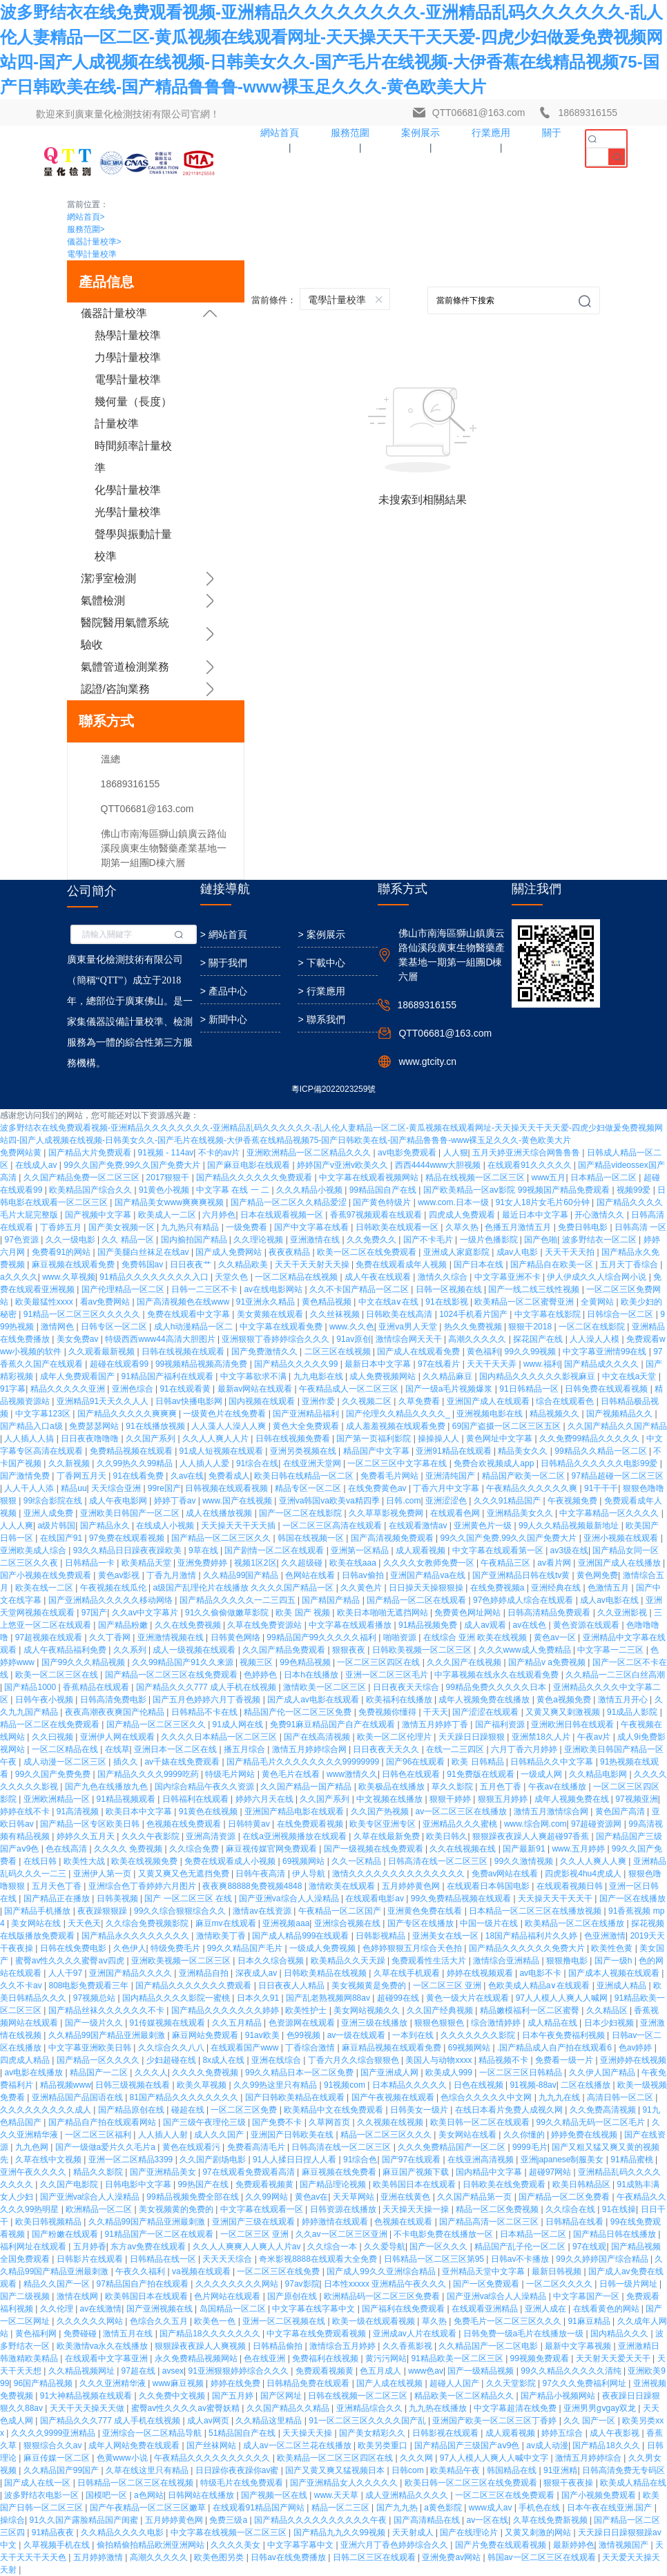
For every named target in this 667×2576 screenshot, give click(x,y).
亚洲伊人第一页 (103, 1873)
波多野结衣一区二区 (600, 1239)
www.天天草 (337, 2495)
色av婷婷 (637, 2048)
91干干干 (601, 1488)
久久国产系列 (151, 1438)
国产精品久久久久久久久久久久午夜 (321, 2520)
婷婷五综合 (563, 2433)
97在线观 (589, 2246)
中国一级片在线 (490, 1923)
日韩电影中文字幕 (139, 2184)
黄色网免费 (597, 1575)
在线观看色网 (456, 1513)
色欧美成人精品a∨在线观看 (540, 1985)
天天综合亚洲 (117, 1488)
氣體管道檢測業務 (125, 667)
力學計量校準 (128, 357)
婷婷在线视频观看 (481, 1973)
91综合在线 (257, 1463)
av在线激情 (101, 2309)
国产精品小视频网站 (559, 2396)
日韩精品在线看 (575, 2222)
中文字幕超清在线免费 (516, 2408)
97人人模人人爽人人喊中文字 (495, 2458)
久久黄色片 (362, 1588)
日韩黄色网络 (236, 1637)
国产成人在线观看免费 (419, 1351)
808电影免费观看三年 (89, 1985)
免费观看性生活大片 (430, 1960)
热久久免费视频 (474, 1327)
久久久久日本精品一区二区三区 (220, 1737)
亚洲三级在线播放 (375, 2023)
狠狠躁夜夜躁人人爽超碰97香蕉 (532, 1836)
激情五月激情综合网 (552, 1811)
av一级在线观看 (357, 2035)
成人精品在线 (553, 2023)
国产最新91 (525, 1849)
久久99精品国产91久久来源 (183, 1662)
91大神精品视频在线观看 (87, 2396)
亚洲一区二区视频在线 (284, 2321)
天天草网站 (354, 2197)
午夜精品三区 (506, 1563)
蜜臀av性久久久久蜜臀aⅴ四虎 (71, 1960)
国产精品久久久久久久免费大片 (528, 1948)
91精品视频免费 (429, 1625)
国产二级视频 (26, 2296)
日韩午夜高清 (261, 1873)
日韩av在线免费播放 (289, 2557)
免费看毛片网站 (390, 1476)
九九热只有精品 (191, 1227)
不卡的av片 (220, 1152)
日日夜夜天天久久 (387, 1749)
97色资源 (22, 1239)
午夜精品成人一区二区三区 (349, 1389)
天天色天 (84, 1923)
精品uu (73, 1488)
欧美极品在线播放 (392, 1786)
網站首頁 (86, 217)
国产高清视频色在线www (184, 1302)
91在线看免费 (139, 1476)
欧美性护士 (307, 2010)
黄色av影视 (120, 1575)
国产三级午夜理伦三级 (205, 2122)
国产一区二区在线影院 (301, 1513)
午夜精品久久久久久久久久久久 (213, 2458)
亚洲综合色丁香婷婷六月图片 (143, 1886)
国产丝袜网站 (212, 2445)
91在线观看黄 (186, 1389)
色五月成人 (381, 2371)
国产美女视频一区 (122, 1227)
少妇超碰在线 (172, 2060)
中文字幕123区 (43, 1414)
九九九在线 (560, 2097)
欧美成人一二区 (168, 1215)
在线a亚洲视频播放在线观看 (295, 1836)
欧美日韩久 (446, 1836)
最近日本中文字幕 (536, 1215)
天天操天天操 (308, 2433)
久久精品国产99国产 (62, 2470)
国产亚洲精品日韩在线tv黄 (522, 1575)
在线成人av (37, 1165)
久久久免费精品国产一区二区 (453, 2147)
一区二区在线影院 (593, 1327)
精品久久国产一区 (57, 2284)
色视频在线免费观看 (184, 1824)
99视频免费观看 (541, 2358)
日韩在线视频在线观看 (184, 1351)
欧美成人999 (449, 2072)
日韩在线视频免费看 (293, 1438)
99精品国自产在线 (384, 1190)
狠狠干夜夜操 (569, 2483)
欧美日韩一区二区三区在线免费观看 (472, 2483)
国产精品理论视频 (334, 2184)
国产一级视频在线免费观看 (374, 1849)
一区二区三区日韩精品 (521, 2072)
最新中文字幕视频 (579, 2346)
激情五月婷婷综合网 (310, 1749)
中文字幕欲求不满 (254, 1376)
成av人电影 (518, 1252)
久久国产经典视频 (441, 2010)
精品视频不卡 (504, 2060)
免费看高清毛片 (257, 2147)
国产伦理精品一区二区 (123, 1289)
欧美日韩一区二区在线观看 (481, 2122)
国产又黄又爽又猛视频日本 (336, 2470)
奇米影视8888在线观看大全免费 (319, 2259)
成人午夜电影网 (119, 1501)
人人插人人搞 (30, 1438)
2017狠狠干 (169, 1177)
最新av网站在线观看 (256, 1389)
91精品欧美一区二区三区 (458, 2358)
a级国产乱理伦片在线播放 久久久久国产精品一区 (244, 1588)
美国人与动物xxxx (439, 2060)
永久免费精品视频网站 (197, 2358)
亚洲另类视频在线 (304, 1451)
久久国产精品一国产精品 (307, 1786)
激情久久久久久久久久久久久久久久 (399, 1873)
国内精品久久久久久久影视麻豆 (538, 1376)
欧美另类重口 (383, 2445)
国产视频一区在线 (275, 2495)
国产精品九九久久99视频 (340, 2532)
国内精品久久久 (620, 2333)
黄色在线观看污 (192, 2147)
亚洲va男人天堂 (408, 1327)
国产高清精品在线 (428, 2520)
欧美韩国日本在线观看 (415, 2184)
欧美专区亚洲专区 (383, 1824)
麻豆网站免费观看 (206, 2035)
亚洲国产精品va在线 (428, 1575)
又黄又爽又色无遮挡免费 (184, 1873)
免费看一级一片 (565, 2060)
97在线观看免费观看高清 (249, 2172)
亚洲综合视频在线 (348, 1923)
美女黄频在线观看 (271, 1314)
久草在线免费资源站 (265, 1625)
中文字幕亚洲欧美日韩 (90, 2048)
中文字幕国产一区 (587, 2296)
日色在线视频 (479, 2085)
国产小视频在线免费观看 (46, 1575)
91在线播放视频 (156, 1426)
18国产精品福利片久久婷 (532, 1936)
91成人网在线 (239, 1724)
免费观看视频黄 (265, 2184)
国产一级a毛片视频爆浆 (450, 1389)
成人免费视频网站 (383, 1376)
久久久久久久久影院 (479, 2035)
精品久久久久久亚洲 (68, 1389)
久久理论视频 (259, 1239)
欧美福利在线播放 (400, 1699)
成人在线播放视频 (220, 1513)
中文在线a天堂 (630, 1376)
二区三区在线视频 (338, 1351)
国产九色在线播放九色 (107, 1786)
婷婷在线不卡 (26, 1811)
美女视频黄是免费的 (369, 1985)
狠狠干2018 (531, 1327)
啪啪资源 (400, 1637)
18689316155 (587, 112)
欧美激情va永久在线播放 (104, 2346)
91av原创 (353, 1339)
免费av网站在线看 (506, 1873)
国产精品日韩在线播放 (615, 2234)
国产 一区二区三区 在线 (189, 1898)
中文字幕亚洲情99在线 (606, 1351)
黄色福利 (483, 1351)
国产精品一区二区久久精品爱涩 (290, 1202)
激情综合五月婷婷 (343, 2346)
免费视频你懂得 (388, 1712)
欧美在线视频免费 (145, 1861)
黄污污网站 (386, 2358)
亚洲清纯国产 (451, 1476)
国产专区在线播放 (421, 1923)
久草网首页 (330, 2122)
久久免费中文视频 (173, 2396)
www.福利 (541, 1364)
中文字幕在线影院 (548, 1314)
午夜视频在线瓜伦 (114, 1588)
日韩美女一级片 (420, 2110)
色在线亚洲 (265, 2358)
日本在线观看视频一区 (282, 1215)
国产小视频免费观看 (599, 2495)
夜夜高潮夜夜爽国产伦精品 (115, 1712)
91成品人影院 (633, 1712)
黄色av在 (312, 2197)
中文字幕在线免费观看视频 (317, 2333)
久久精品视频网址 (82, 2371)
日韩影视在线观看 (446, 2433)
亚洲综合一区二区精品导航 (153, 2433)
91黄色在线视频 (209, 1811)
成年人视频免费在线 (572, 1799)
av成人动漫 (547, 2445)
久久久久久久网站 (91, 2321)
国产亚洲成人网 (390, 2072)
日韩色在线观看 (412, 1774)
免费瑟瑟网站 (95, 1426)
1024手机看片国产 (474, 1314)
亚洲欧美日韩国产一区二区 (131, 1513)
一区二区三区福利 (99, 2135)
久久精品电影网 (599, 1774)
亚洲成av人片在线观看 (415, 2333)
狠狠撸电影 (568, 1960)
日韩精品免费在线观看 (309, 2383)
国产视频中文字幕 (99, 1215)
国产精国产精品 (332, 1600)
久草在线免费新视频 (551, 2520)
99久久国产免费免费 (54, 1774)
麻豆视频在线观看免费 (74, 1264)
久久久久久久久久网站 (237, 2284)
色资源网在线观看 (303, 2023)
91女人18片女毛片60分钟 (544, 1202)
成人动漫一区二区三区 (65, 1762)
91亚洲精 (560, 2470)
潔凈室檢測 (108, 578)
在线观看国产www (245, 2048)
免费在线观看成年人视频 (402, 1264)
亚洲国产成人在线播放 (620, 1563)
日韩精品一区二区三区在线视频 (136, 2483)
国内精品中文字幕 (490, 2172)
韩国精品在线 (513, 2470)
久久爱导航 (384, 2246)
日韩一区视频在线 (450, 1289)
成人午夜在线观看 (379, 1277)
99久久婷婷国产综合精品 (603, 2259)
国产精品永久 (106, 1525)
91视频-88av (533, 2085)
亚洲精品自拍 (205, 1973)
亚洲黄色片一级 (484, 1525)
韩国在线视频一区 (312, 1538)
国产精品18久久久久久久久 (211, 2333)
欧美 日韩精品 (479, 1762)
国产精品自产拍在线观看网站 (103, 2122)
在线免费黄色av (378, 1488)
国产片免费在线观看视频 (501, 2545)
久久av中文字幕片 (146, 1612)
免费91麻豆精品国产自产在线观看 (334, 1724)
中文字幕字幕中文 (301, 2545)
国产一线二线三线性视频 (534, 1289)
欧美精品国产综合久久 (91, 1190)
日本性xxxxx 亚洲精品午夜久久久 (386, 2284)
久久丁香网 (111, 1637)
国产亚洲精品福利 (307, 1414)
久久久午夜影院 (152, 1836)
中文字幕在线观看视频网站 (369, 1177)
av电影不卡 (541, 1973)
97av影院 (302, 2284)
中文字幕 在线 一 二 (233, 1190)
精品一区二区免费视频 (498, 2209)
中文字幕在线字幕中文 (314, 2309)
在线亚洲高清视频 (481, 2159)
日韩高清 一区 (640, 1227)
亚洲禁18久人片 (542, 1737)
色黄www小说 (123, 2458)
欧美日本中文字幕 (140, 1811)
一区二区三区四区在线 (379, 1662)
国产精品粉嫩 (124, 1625)
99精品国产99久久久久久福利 (322, 1637)
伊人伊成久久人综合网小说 (597, 1277)
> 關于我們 (223, 962)
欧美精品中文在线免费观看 (334, 2110)
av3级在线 (569, 1550)
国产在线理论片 (470, 2532)
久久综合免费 (195, 1849)
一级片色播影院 (490, 1239)
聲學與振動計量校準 (133, 545)
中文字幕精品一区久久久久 (610, 1513)
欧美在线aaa (353, 1563)
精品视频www (65, 2085)
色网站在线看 (311, 1575)
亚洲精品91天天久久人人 (104, 1401)
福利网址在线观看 (34, 2246)
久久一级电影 (71, 1239)
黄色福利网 (37, 2333)
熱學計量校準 (128, 335)
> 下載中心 (321, 962)
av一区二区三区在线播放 (462, 1811)
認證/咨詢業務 (115, 689)
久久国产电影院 (70, 2184)
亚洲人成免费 (49, 1513)
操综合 (12, 2520)
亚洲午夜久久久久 (34, 2172)
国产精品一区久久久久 (99, 2060)
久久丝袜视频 (336, 1314)
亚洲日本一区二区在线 (176, 1749)
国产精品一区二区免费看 (565, 2197)
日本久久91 (259, 1998)
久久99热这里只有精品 (276, 2085)
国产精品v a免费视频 (548, 1662)
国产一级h (614, 1960)
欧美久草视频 (203, 2085)
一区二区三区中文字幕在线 (398, 1463)
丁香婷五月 (62, 1227)
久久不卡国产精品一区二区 (360, 1289)
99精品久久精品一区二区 (601, 1451)
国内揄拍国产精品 (195, 1239)
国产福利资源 (501, 1724)
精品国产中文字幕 (377, 1451)
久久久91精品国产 (508, 1501)
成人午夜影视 (615, 2433)
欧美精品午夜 (456, 2470)
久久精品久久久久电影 (123, 2532)
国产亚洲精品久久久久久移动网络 (111, 1600)
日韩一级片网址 (629, 2284)
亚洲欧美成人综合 (34, 1550)
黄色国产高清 (621, 1811)
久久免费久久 (372, 1239)
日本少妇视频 (610, 2023)
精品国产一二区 (100, 2072)
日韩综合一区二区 (621, 1314)
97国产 (94, 1612)
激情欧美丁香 (222, 1936)
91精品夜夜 (54, 2532)
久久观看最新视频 (102, 1351)
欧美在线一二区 (45, 1588)
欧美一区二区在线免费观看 (367, 1252)
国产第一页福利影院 (374, 1438)
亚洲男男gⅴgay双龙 (600, 2408)
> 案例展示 (321, 934)
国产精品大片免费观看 (90, 1152)
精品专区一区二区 (309, 1488)
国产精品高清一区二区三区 (490, 2222)
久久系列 (130, 1650)
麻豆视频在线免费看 (340, 2172)
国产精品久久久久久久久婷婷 (226, 2010)
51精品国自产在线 (243, 2433)
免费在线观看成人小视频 (231, 1861)
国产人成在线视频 (390, 2383)
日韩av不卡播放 (521, 2259)
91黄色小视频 (165, 1190)
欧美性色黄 (613, 1948)
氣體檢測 (103, 600)
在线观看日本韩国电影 (489, 1886)
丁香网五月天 (82, 1476)
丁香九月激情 (172, 1575)
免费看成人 (229, 1476)
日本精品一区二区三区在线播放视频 (536, 1911)
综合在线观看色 (566, 1401)
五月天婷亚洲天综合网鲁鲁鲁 (527, 1152)
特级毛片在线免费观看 (242, 2483)
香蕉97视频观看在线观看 (377, 1215)
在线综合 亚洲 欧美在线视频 (476, 1637)
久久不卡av (22, 1985)
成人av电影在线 (610, 1600)
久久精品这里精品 (269, 2420)
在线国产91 (62, 1538)
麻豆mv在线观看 (226, 1923)
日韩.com (403, 1501)
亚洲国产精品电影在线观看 (295, 1811)
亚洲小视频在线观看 (621, 1538)
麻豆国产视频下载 (417, 2172)
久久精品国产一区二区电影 (489, 2346)
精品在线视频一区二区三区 (476, 1177)
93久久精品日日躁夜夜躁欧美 (128, 1550)
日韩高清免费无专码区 (623, 2470)
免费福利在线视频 (326, 2358)
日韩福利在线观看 (196, 1799)
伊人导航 (309, 1873)
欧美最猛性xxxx (45, 1302)
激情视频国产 (624, 2545)
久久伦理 (57, 2309)
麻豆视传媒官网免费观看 (272, 1849)
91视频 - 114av (166, 1152)
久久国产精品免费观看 (284, 1650)
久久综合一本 (333, 2246)
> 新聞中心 (223, 1019)
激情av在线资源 (263, 1911)
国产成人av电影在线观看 (314, 1699)
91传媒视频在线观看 (169, 2023)
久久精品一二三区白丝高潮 (615, 1675)
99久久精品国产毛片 (246, 1948)
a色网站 (149, 2495)
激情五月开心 (624, 1699)
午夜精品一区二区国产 (340, 1911)
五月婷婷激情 (99, 2557)
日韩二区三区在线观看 (375, 2557)
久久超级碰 (303, 1563)
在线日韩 (41, 1861)
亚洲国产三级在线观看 (254, 2222)
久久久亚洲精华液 (113, 2383)
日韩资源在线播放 (344, 2209)
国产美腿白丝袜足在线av (144, 1252)
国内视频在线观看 (263, 1401)
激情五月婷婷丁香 (436, 1724)
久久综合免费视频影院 (148, 1923)
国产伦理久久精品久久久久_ (399, 1414)
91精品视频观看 (127, 1799)
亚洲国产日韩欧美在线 (293, 2135)
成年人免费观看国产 (78, 1376)
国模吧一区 (107, 2495)
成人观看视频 (421, 1550)
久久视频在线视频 (391, 2122)
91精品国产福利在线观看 (169, 1376)
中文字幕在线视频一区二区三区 (230, 2532)
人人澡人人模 (595, 1339)
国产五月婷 (233, 2396)
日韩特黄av (250, 1824)
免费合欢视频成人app (495, 1463)
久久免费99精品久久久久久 (590, 1438)
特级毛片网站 (231, 1774)
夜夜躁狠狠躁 (103, 1911)
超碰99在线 (399, 1998)
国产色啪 (540, 1239)
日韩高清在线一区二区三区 (439, 1861)
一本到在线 (414, 2035)
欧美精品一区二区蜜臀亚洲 (525, 1302)
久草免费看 (420, 1401)
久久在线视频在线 (463, 1849)
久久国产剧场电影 (214, 2159)
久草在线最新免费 (388, 1836)
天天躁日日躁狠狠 (472, 1737)
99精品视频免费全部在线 (193, 2197)
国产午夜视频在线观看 (393, 2097)
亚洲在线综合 (277, 2060)
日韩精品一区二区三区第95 (435, 2259)
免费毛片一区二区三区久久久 (508, 2321)
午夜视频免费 (573, 1501)
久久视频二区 (368, 1401)
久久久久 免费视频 (129, 1849)
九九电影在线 (319, 1376)
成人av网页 (209, 2420)
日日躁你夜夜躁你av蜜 (238, 2470)
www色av (425, 2371)
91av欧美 (263, 2035)
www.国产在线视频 (238, 1501)
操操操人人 (439, 1438)
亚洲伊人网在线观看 (118, 1737)
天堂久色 (232, 1277)
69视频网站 (304, 1861)
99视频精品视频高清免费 (202, 1364)
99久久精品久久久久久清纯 (572, 2371)
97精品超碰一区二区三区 (618, 1476)
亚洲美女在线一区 (446, 1936)
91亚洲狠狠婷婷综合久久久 (239, 2371)
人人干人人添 (30, 1488)
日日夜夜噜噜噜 (91, 1438)
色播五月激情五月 (519, 1227)
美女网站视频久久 (368, 2010)
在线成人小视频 (166, 1525)
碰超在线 (188, 2110)
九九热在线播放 (439, 2408)
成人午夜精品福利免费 (65, 1650)
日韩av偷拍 (364, 1575)
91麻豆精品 (590, 2321)
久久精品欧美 (244, 1264)
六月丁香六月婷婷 (525, 1749)
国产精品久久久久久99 (297, 1364)
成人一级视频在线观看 (195, 1650)
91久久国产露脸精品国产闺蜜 (84, 2520)
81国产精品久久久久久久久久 (185, 2097)
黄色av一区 (556, 1637)
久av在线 (187, 1476)
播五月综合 (245, 1749)
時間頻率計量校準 (133, 457)
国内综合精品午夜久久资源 (205, 1786)
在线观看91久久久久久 (530, 1165)
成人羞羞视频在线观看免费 (396, 1426)
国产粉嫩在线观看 (66, 2234)
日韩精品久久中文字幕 (552, 1762)
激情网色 (58, 1327)
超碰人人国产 (455, 2383)
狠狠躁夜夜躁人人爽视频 (201, 2346)
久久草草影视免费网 (387, 1513)
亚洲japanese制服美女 (563, 2159)
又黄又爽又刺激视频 (563, 1712)
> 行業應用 (321, 991)
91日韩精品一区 (530, 1389)
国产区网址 (282, 2396)
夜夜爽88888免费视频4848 (253, 1886)
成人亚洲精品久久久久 (407, 2495)
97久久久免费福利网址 (586, 2383)
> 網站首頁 (223, 934)
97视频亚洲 (636, 1799)
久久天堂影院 (512, 2383)
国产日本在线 (479, 1264)
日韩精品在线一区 (164, 2259)
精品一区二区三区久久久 (387, 2135)
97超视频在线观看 (50, 1637)
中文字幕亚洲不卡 (508, 1277)
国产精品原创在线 (132, 2110)
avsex (173, 2371)
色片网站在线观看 (228, 2296)
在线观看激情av (419, 1525)
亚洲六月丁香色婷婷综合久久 (395, 2545)
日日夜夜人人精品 (292, 1985)
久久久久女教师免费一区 (429, 1563)
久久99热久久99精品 (136, 1463)
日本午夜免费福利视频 (564, 2035)
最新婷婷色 (573, 2545)
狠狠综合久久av (53, 2445)
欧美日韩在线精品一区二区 (305, 1476)
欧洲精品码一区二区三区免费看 (383, 2296)
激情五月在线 (129, 2333)
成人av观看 (486, 1625)
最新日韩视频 (557, 2271)
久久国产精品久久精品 (288, 2408)
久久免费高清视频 (604, 2110)
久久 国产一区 (590, 2420)
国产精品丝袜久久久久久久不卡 (107, 2010)
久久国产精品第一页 (475, 2197)
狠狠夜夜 (349, 1650)
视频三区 (257, 1662)
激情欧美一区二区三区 (325, 1687)
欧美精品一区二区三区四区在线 (336, 2458)
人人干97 (66, 1973)
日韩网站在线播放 (202, 2495)
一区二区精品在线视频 (297, 1277)
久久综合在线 (571, 2209)
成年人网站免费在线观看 (135, 2445)
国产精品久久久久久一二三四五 (239, 1600)
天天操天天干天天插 (239, 1525)
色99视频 (305, 2035)
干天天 (435, 1712)
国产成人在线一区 (38, 2483)
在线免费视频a (498, 1588)
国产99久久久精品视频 (84, 1662)
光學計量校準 (128, 512)
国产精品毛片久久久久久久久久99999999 (304, 1762)
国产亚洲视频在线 (160, 2309)
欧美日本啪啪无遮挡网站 (383, 1612)
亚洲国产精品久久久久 (131, 1973)
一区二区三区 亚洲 (448, 1985)
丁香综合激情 (311, 2048)
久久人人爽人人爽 (594, 1861)
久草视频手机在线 (57, 2545)
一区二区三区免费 (245, 2110)
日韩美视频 (118, 1898)
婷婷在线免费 (236, 2383)
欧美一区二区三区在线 (57, 1675)
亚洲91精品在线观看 (455, 1451)
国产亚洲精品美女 (164, 2172)
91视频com (345, 2085)
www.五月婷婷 (579, 1849)
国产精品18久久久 (607, 2445)
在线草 (117, 1749)
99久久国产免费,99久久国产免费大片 (133, 1165)
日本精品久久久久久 (410, 2085)
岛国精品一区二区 (234, 2309)
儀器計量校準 (94, 242)
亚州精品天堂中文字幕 (484, 2271)
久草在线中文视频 (49, 2159)
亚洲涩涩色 (447, 1501)
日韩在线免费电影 (74, 1948)
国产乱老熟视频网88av (329, 1998)
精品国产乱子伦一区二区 (521, 2246)
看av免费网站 (106, 1302)
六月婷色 (218, 1215)
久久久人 (151, 2072)
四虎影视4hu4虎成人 (584, 1873)
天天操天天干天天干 (556, 1898)
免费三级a (229, 2520)
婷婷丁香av (176, 1501)
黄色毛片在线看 (292, 1774)
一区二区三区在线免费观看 (506, 2495)
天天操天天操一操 (417, 2209)
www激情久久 (352, 1774)
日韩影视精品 (381, 1936)
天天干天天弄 (493, 1364)
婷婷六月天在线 (265, 1799)
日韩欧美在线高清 (400, 1314)
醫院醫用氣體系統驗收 (125, 634)
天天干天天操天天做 (88, 2408)
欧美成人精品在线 (633, 2483)
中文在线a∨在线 (389, 1302)
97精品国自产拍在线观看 (144, 2284)
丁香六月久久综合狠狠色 (354, 2060)
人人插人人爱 (205, 1463)
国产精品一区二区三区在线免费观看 (172, 1675)
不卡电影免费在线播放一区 (444, 2234)
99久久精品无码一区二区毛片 (592, 2122)
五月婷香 (89, 2246)
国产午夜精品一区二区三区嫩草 (149, 2507)
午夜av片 (595, 1737)
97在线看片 (440, 1364)
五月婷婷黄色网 (412, 1886)
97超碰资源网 (597, 1824)
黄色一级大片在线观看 (468, 1998)
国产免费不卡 (278, 2122)
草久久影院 (453, 1786)
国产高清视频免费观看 (393, 1538)
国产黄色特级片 (383, 1202)
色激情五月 (609, 1588)
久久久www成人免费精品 (525, 1650)
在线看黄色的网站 (607, 2309)
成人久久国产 (220, 2135)
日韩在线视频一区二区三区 (358, 2396)
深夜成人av (257, 1973)
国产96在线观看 (416, 1762)
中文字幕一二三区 (611, 1650)
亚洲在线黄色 (406, 2197)
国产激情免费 (26, 1476)
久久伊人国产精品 (603, 2072)
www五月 (548, 1177)
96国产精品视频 (44, 2383)
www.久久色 (351, 1327)
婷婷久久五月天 (87, 1836)
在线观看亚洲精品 (486, 2309)
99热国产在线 (204, 2184)
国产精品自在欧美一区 (552, 1264)
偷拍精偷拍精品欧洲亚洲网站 (151, 2545)
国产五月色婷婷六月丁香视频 (207, 1699)
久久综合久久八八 (172, 2048)
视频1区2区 (255, 1563)
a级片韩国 (56, 1525)
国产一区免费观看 (487, 2284)
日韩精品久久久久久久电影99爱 (600, 1463)
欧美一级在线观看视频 (374, 2321)
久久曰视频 (53, 1737)
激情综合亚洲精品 (507, 1960)
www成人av (491, 2507)
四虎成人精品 (26, 2060)
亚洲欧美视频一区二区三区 (182, 1960)
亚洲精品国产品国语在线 (78, 2097)
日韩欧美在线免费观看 (505, 2184)
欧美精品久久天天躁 (349, 1960)
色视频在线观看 (404, 2222)
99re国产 (164, 1488)
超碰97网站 (551, 2172)
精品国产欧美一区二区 (524, 1476)
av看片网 (555, 1563)
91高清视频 (79, 1811)
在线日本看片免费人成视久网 (510, 2110)
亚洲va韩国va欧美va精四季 (330, 1501)
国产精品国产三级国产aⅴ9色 (468, 2445)
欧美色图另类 (220, 2557)
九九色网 (32, 2147)
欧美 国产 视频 (304, 1612)
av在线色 (531, 1625)
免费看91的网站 (62, 1252)
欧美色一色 (216, 2321)
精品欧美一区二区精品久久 (465, 2396)
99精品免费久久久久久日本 (496, 1687)
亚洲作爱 (319, 1401)
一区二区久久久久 (560, 2284)
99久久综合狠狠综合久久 (181, 1911)
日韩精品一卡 (91, 1563)
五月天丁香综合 (630, 1264)
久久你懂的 (525, 2135)
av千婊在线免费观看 (183, 1762)
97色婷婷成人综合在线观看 (524, 1600)
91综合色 (360, 2159)
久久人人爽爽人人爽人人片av (248, 2246)
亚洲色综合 (133, 1389)
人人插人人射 (164, 2135)
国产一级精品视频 (481, 2371)
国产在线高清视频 (318, 1737)
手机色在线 (540, 2507)
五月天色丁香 (58, 1886)
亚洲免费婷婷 (203, 1563)
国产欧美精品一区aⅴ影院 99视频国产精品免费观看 (517, 1190)
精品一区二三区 (341, 2507)
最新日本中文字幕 (379, 1364)
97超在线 (140, 2371)
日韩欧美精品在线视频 (326, 1973)
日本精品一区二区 (604, 1177)
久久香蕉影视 (408, 2346)
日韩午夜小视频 (45, 1699)
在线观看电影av (375, 1898)
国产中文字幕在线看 (312, 1227)
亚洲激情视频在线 (171, 1637)
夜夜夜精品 (290, 1252)
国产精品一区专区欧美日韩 (91, 1824)
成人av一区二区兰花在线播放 (298, 2445)
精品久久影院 (99, 2172)
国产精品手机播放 (38, 1911)
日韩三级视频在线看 (133, 2085)
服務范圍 (86, 229)
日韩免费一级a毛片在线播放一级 (524, 2333)
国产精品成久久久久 (602, 1364)
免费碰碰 (81, 2333)
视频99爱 (635, 1190)
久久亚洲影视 (623, 1612)
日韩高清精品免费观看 (550, 1612)
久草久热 (463, 1227)
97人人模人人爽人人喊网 (563, 1998)
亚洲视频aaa (285, 1923)
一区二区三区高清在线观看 (333, 1525)
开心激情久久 (600, 1215)
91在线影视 (447, 1302)
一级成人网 (542, 1774)
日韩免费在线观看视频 (607, 1389)
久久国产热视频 (381, 1811)
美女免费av (79, 1339)
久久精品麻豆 (448, 1376)
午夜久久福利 (141, 2271)
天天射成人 (414, 2532)
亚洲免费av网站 (452, 2557)
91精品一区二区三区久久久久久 (83, 1314)
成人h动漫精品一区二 (194, 1327)
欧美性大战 (85, 1861)
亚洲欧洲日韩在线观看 (573, 1724)
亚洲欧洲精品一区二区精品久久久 (309, 1152)
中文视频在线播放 (390, 1799)
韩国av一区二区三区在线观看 (542, 2557)
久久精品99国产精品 (242, 1575)
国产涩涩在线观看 (486, 1712)
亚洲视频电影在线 (490, 1414)
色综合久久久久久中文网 (487, 2097)
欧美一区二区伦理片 (395, 1737)
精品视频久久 (555, 1414)
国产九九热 (398, 2507)
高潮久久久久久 (478, 1339)
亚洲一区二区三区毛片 (387, 1675)
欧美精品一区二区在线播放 (575, 1923)
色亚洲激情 (605, 1936)
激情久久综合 (444, 1277)
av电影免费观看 (408, 1152)
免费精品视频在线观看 (132, 1451)
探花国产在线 (539, 1339)
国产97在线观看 (412, 2159)
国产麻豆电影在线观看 (249, 1165)
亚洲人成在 (546, 2309)
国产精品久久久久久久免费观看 (255, 1177)
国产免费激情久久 (265, 1351)
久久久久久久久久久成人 (46, 2110)
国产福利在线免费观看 (404, 2309)
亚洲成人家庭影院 (457, 1252)
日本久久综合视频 (272, 1960)
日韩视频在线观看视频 (227, 1488)
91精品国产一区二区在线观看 (160, 2234)
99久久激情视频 (525, 1861)
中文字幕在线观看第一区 (498, 1550)
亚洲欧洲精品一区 (57, 1799)
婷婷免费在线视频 (585, 2135)
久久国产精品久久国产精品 (617, 1426)
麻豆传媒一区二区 (57, 2458)
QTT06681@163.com (478, 112)
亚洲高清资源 (212, 1836)
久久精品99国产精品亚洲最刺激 (108, 2035)
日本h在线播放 (312, 1675)
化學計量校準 (128, 490)
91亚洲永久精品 (267, 1302)
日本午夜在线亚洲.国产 (611, 2507)
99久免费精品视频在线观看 (462, 1898)
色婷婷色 (261, 1675)
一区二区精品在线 (66, 1749)
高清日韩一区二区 (621, 2097)
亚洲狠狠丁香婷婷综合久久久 (276, 1339)
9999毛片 (530, 2147)
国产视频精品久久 (620, 1414)
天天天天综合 (228, 2259)
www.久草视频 (68, 1277)
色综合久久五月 (160, 2321)
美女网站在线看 (468, 2135)
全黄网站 (598, 1302)
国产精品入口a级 (32, 1426)
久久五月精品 (238, 2023)
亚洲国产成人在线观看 (489, 1401)
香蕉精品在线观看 (97, 1687)
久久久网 (417, 2458)
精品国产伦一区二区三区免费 (299, 1712)
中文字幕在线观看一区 (262, 2209)
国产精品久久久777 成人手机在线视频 (207, 1687)
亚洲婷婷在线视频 (633, 2060)
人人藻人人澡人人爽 (229, 1426)
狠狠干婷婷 (451, 1799)
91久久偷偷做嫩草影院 (228, 1612)
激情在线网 (78, 2296)
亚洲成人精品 (622, 1985)
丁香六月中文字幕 (447, 1488)
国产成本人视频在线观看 (614, 1973)
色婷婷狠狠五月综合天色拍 (413, 1948)
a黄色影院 (444, 2507)
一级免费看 (247, 1227)
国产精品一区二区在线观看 (417, 1600)
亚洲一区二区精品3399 (131, 2159)
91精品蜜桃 (632, 2159)
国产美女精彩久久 (373, 2433)
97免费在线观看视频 (128, 1538)
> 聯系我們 (321, 1019)
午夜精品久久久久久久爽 (532, 1488)
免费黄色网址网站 (468, 1612)
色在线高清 (67, 1849)
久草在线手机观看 (408, 1973)
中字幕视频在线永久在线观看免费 (497, 1675)
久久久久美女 (236, 2545)
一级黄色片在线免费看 (225, 1414)
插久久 (126, 1762)
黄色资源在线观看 (587, 1625)
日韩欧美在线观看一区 (398, 1227)
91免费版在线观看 (481, 1774)
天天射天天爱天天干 (614, 2358)
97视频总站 (95, 1998)
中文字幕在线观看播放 (351, 1625)
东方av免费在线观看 (149, 2246)
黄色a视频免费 (564, 1699)
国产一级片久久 (95, 2023)
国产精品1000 (31, 1687)
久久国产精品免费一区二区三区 (82, 1177)
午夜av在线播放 (558, 1786)
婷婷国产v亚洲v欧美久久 (343, 1165)
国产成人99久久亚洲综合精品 (382, 2271)
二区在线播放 (586, 2085)
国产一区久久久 (439, 2246)
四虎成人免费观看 (463, 1215)
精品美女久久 (524, 1451)
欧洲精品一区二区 (100, 2209)
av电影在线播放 (34, 2072)
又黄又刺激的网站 (539, 2532)
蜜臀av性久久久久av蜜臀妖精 (186, 2408)
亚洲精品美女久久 (521, 1513)
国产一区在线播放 (632, 1898)
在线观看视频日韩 (570, 1886)
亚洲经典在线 (557, 1588)
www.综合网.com (535, 1824)
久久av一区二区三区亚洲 (342, 2234)
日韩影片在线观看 (91, 2259)
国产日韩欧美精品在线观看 (296, 2097)
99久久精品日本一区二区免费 (300, 2072)
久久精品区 (608, 2010)
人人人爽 (16, 1525)
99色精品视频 (306, 1662)
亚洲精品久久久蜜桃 (461, 1824)
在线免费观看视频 (311, 1824)
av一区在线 (487, 2520)
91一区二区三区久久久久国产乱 (368, 2420)
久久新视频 (70, 1463)
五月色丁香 (501, 1786)
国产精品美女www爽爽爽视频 (170, 1202)
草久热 (435, 2321)
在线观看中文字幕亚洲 (107, 2358)
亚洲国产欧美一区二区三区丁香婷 (495, 2420)
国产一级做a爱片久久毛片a (106, 2147)
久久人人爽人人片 (216, 1438)
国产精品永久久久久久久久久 (136, 1936)
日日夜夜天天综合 (407, 1687)
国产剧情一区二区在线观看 (275, 1550)
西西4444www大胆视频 (439, 1165)
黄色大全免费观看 (307, 1426)
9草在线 (204, 1550)
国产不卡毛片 (429, 1239)
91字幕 (13, 1389)
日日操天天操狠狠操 (427, 1588)
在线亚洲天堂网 (313, 1463)
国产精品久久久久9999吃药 (149, 1774)
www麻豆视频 (179, 2383)
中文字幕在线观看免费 (282, 1327)
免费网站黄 (22, 1152)
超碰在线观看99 (120, 1364)
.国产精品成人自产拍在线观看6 (555, 2048)
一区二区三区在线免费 (279, 2271)
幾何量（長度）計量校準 (133, 413)
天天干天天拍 (571, 1252)
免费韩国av (144, 1264)
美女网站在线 (37, 1923)
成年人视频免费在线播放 (485, 1699)
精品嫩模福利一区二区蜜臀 (530, 2010)
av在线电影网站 (274, 1289)
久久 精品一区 (129, 1239)
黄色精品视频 (328, 1302)
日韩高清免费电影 (114, 1699)
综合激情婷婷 (497, 2023)
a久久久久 (19, 1277)
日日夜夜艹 (191, 1264)
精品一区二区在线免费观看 (51, 1724)
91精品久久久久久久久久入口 (155, 1277)
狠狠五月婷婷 (504, 1799)
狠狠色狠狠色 (440, 2023)
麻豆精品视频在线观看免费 (392, 2048)
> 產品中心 (223, 991)
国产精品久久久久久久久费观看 (194, 1985)
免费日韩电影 (584, 1227)
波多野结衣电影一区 (42, 2495)
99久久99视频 (532, 1351)
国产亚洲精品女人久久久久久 (345, 2483)
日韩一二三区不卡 (205, 1289)
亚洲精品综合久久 (370, 2408)
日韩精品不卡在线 (205, 1712)
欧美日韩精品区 (582, 2184)
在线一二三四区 (456, 1749)
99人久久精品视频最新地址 (570, 1525)
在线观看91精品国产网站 (260, 2507)
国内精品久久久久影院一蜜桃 (177, 1998)
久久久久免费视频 (206, 2072)
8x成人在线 (224, 2060)
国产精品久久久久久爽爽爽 (128, 1414)
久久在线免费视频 (189, 1625)
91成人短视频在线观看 (223, 1451)
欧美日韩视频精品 (49, 2222)
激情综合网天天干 (410, 1339)
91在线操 (619, 2209)
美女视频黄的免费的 (177, 2209)
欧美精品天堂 (147, 1563)
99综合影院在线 (54, 1501)
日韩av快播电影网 (189, 1401)
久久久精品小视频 (310, 1190)
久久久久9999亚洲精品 (54, 2433)
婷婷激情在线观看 (336, 2222)
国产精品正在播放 (57, 1898)
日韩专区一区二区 (115, 1327)
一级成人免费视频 (323, 1948)
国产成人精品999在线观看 (301, 1936)
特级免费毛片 (176, 1948)
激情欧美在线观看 (343, 1886)
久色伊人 (129, 1948)
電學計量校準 (92, 254)
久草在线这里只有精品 (148, 2470)
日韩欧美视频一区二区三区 (423, 1650)
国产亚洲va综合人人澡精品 (290, 1898)
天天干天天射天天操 (313, 1264)
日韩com (409, 2470)
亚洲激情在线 (316, 1239)
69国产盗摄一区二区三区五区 (507, 1426)
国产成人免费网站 (229, 1252)
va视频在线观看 (202, 2271)
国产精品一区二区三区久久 (222, 1538)
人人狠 (455, 1152)
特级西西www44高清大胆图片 (161, 1339)
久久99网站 (267, 2197)
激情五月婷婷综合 (589, 2458)
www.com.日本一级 (454, 1202)
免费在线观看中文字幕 (189, 1314)
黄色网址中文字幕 (500, 1438)
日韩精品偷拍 (278, 2346)
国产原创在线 (293, 2296)
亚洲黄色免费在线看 (425, 1911)
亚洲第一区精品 (361, 1550)
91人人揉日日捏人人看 (296, 2159)
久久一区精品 (357, 1861)
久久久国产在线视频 (465, 1662)
